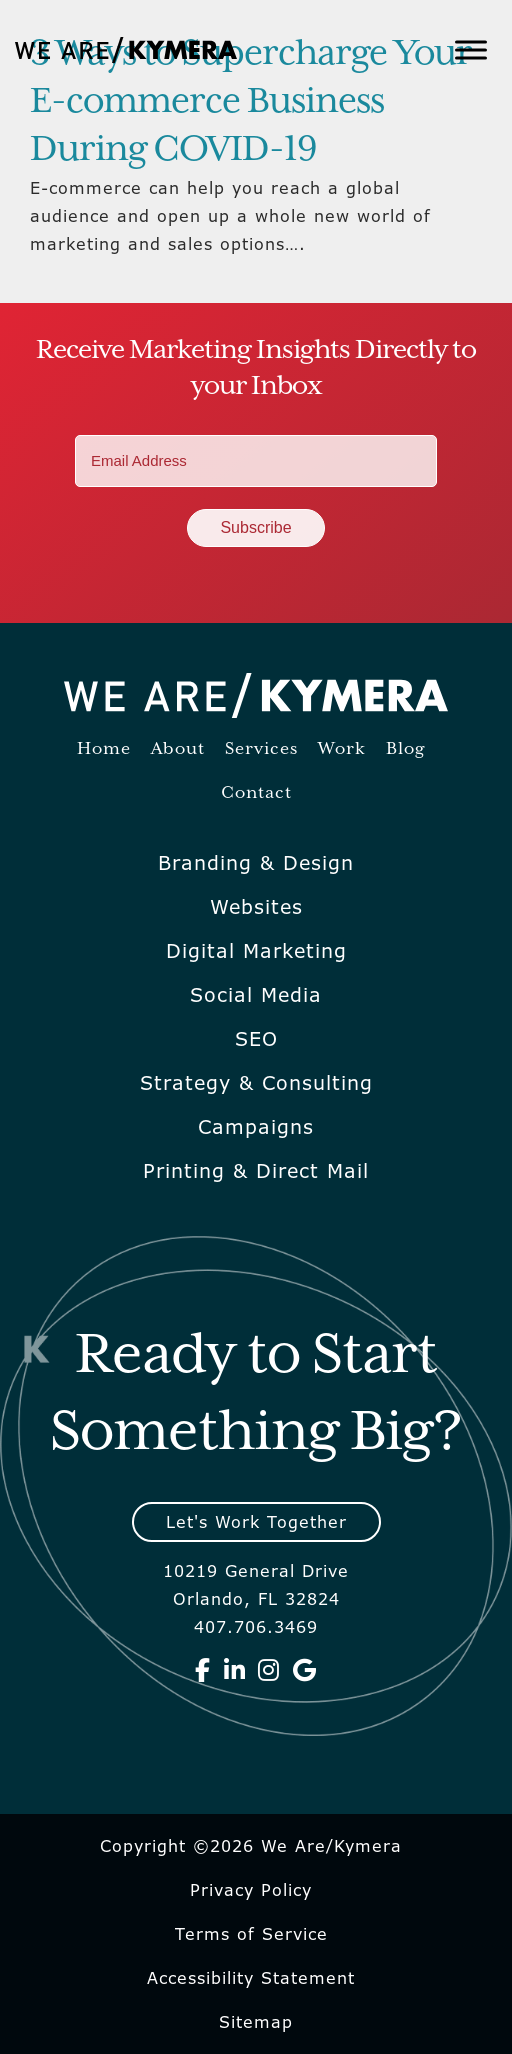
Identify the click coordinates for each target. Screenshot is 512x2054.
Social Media (256, 995)
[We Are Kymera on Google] (305, 1670)
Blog (405, 749)
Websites (256, 907)
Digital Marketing (256, 951)
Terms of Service (251, 1934)
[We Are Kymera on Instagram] (269, 1670)
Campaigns (256, 1127)
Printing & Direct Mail (256, 1171)
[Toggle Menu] (471, 49)
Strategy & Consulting (256, 1083)
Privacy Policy (251, 1890)
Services (261, 749)
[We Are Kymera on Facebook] (203, 1670)
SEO (256, 1039)
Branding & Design (256, 863)
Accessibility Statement (251, 1978)
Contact (256, 793)
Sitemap (256, 2022)
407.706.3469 (256, 1627)
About (178, 749)
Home (104, 749)
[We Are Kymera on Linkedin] (235, 1670)
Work (342, 749)
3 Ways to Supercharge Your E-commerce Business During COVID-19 (251, 102)
